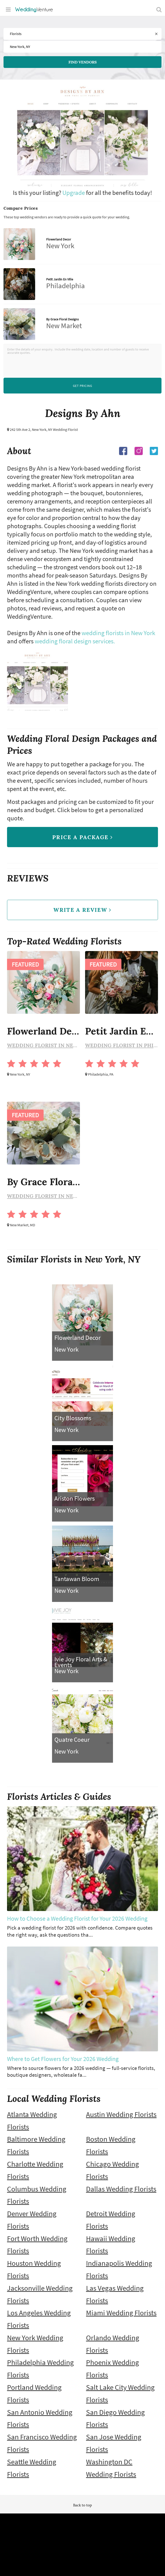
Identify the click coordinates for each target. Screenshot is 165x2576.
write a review (82, 917)
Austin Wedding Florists (121, 2122)
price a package (82, 840)
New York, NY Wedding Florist (55, 431)
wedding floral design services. (75, 642)
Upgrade (74, 193)
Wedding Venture (82, 2536)
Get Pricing (82, 386)
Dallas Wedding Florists (121, 2197)
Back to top (82, 2513)
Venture (34, 9)
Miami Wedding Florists (121, 2321)
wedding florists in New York (118, 634)
